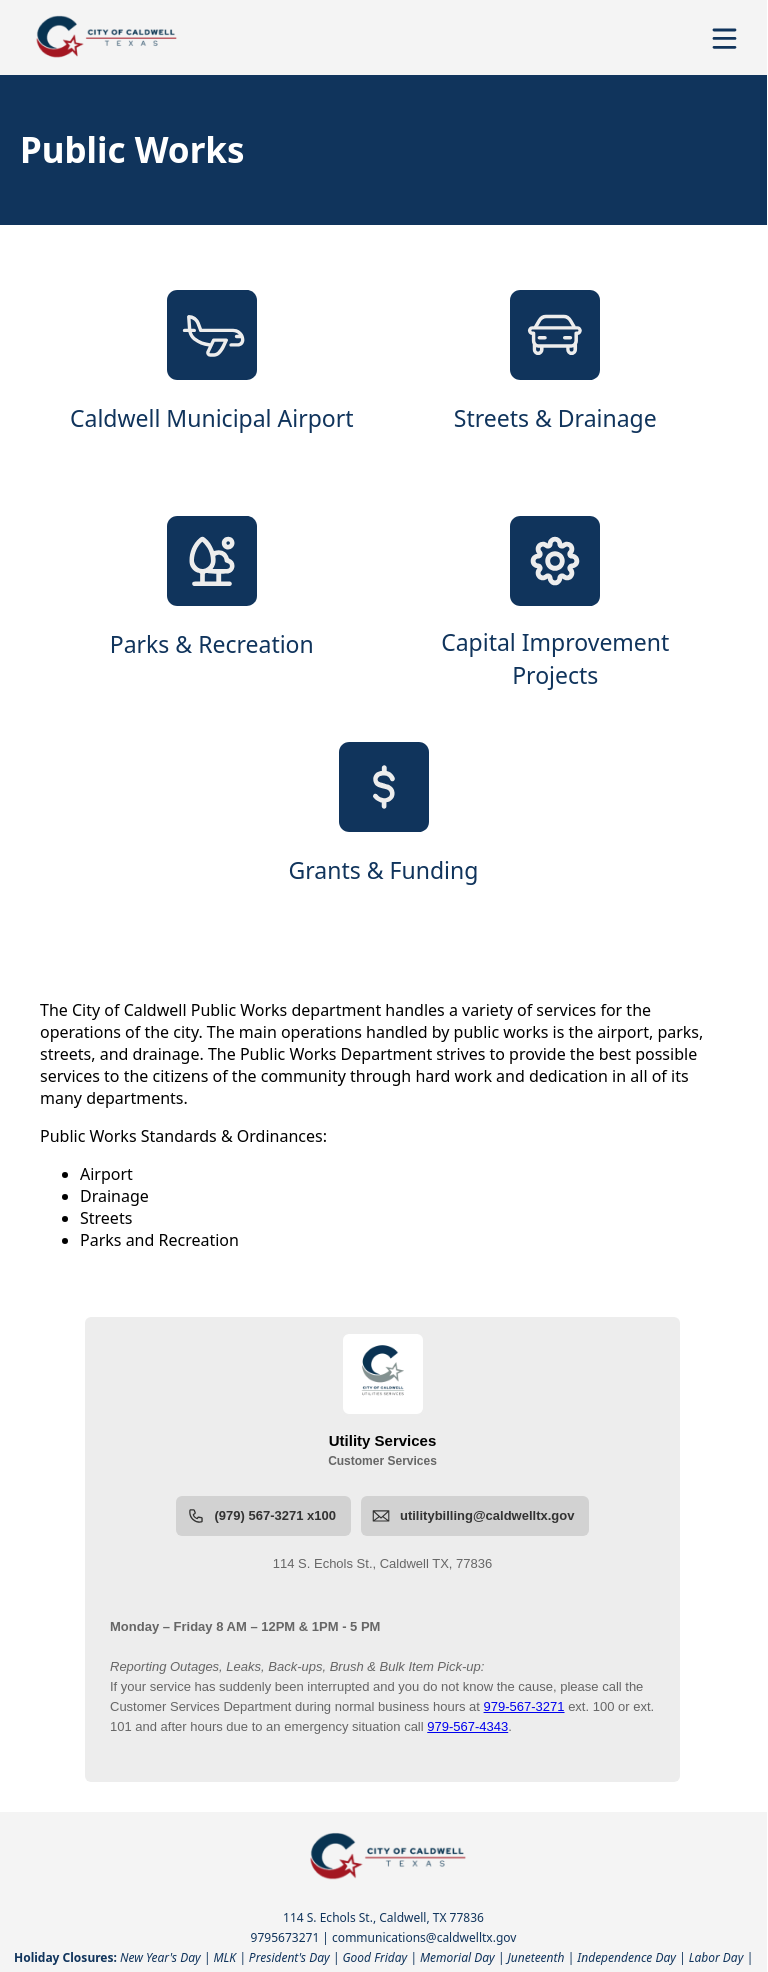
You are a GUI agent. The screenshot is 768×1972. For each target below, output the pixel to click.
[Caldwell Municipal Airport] (212, 378)
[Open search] (691, 45)
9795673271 (285, 1937)
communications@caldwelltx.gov (424, 1937)
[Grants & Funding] (384, 830)
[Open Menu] (724, 38)
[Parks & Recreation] (212, 604)
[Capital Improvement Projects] (556, 604)
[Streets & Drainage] (556, 378)
